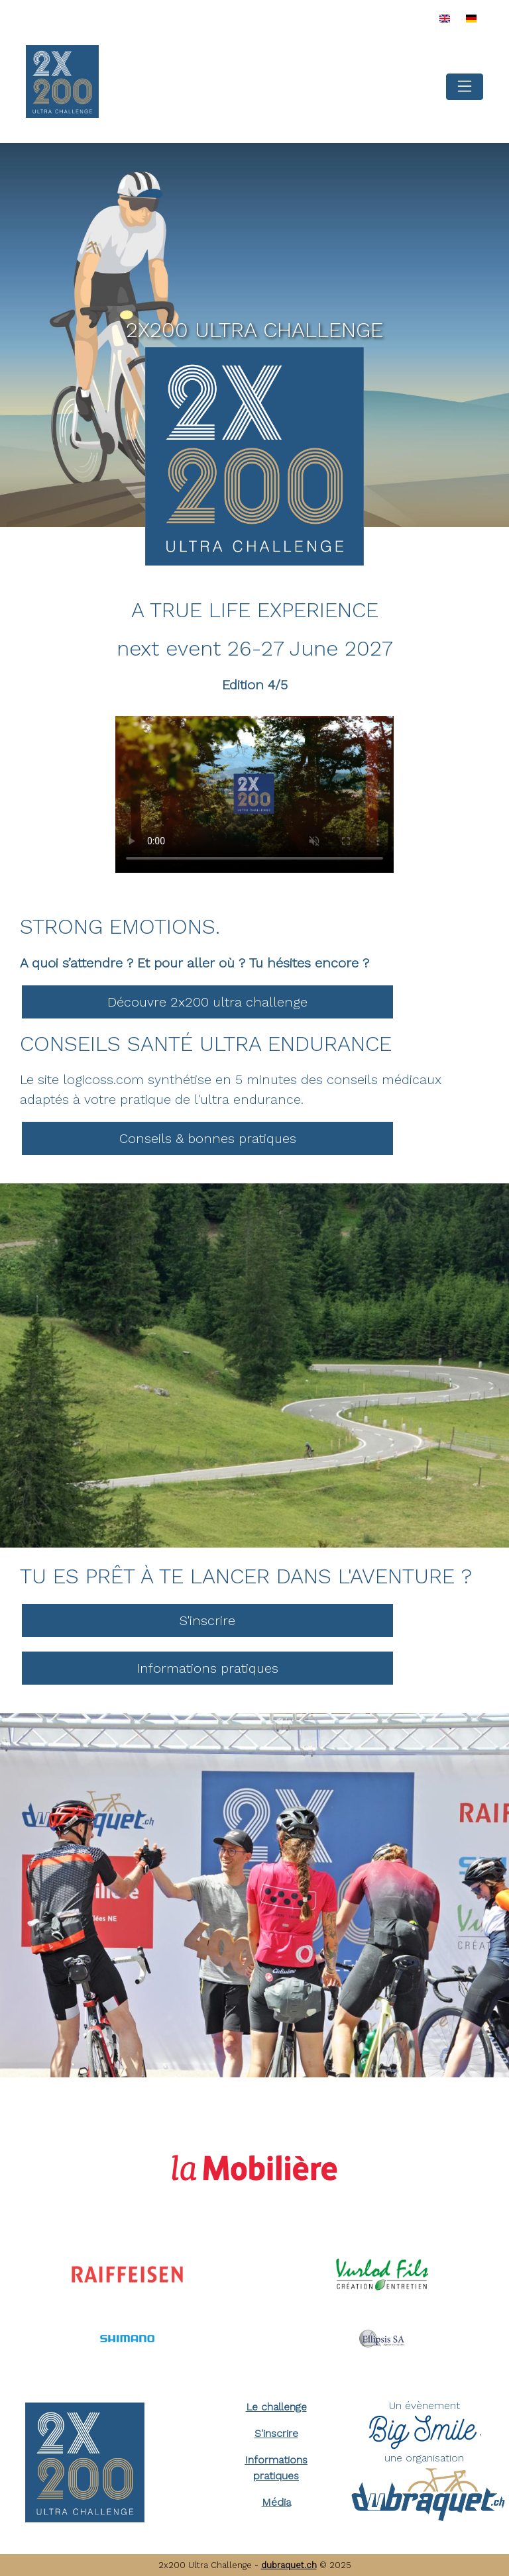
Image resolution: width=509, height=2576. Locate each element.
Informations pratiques (207, 1668)
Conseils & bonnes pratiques (207, 1138)
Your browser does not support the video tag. (254, 794)
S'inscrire (207, 1620)
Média (276, 2502)
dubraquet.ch (289, 2565)
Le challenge (276, 2407)
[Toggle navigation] (464, 87)
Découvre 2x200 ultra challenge (207, 1002)
